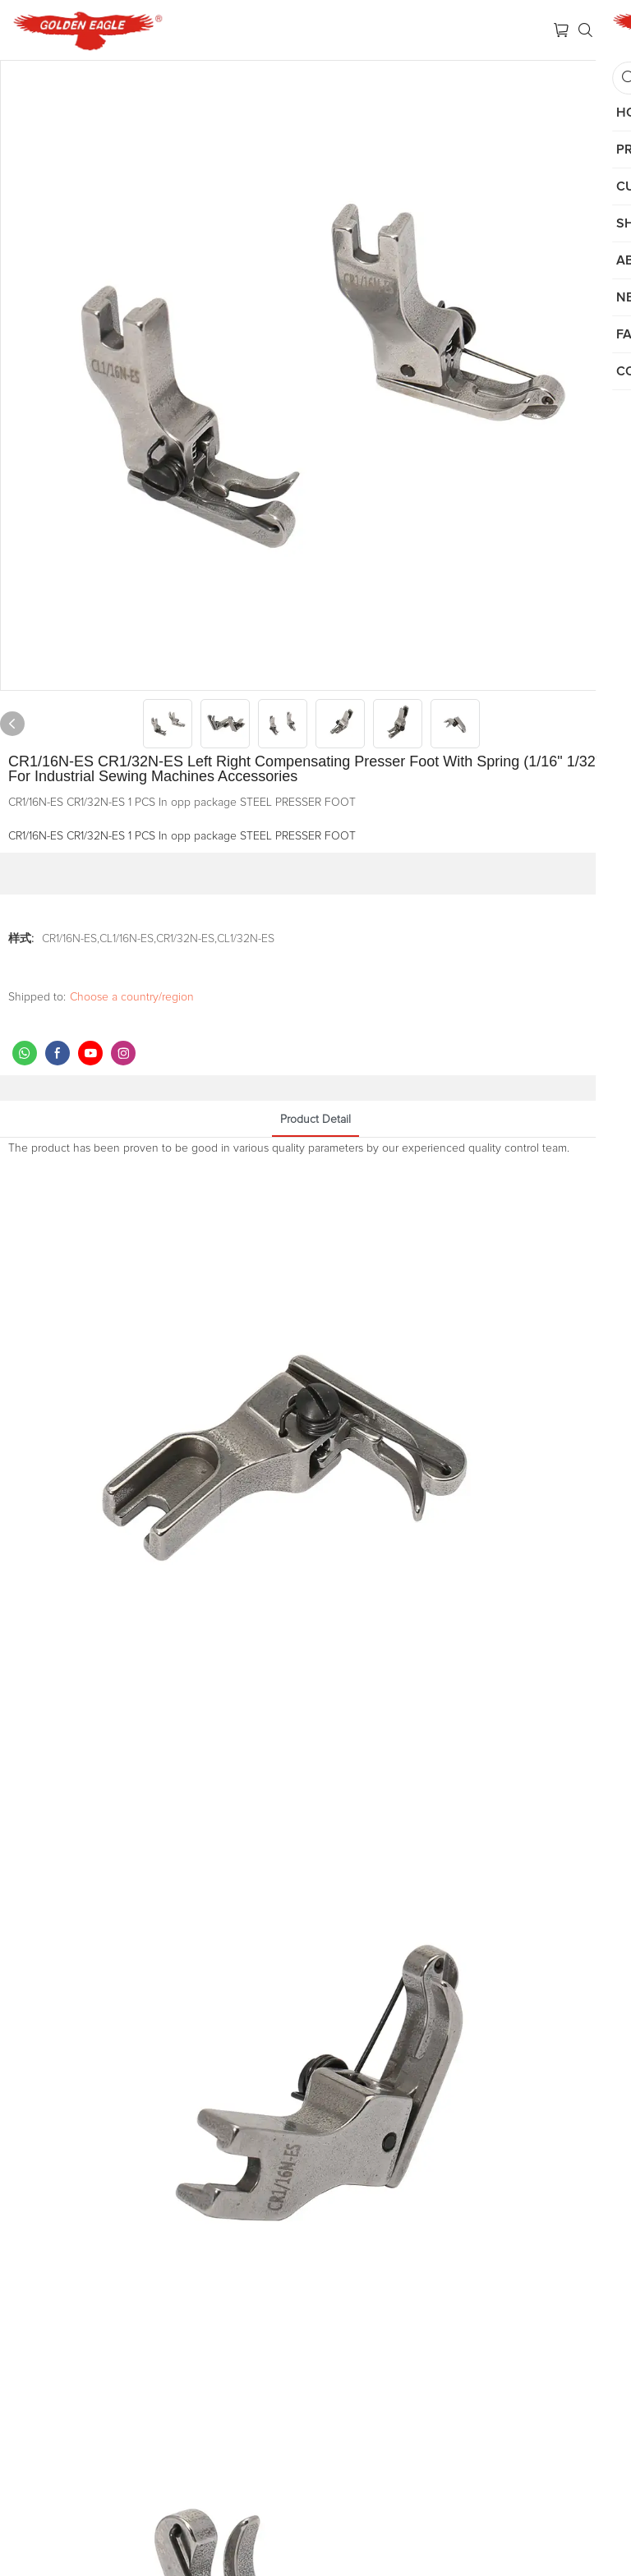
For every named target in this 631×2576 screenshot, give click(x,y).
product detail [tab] (315, 1119)
